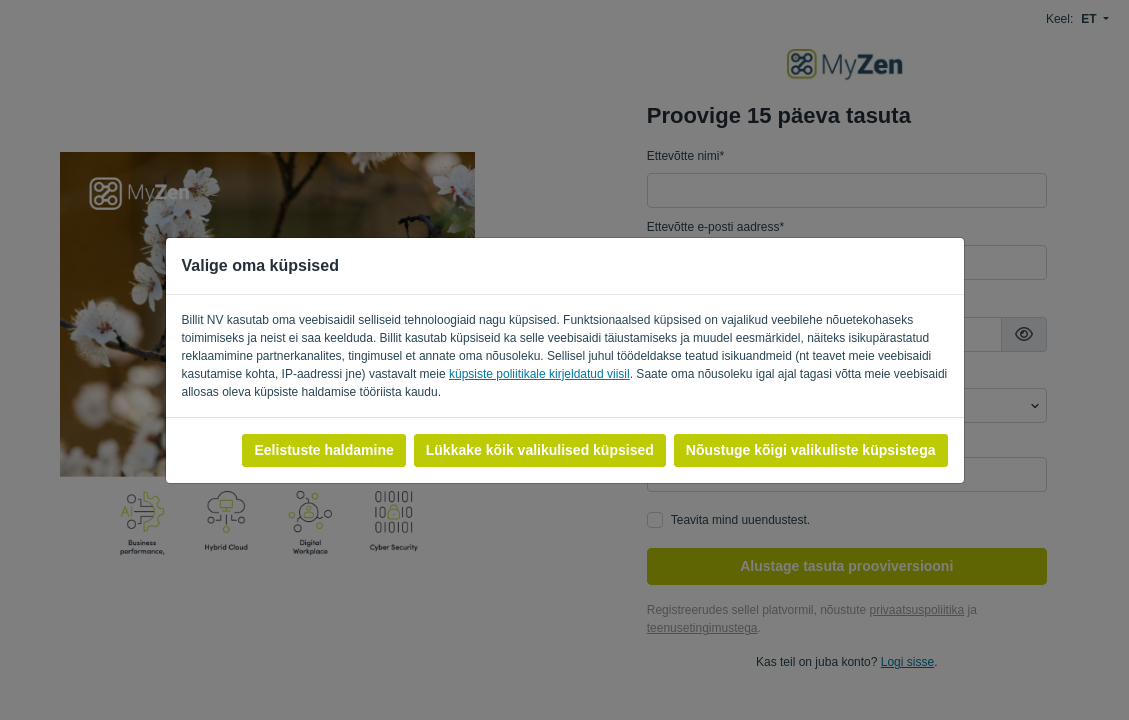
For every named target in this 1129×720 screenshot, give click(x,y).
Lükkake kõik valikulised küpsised (540, 450)
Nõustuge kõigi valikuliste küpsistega (811, 450)
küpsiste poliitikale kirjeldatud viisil (539, 374)
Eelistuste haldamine (323, 450)
